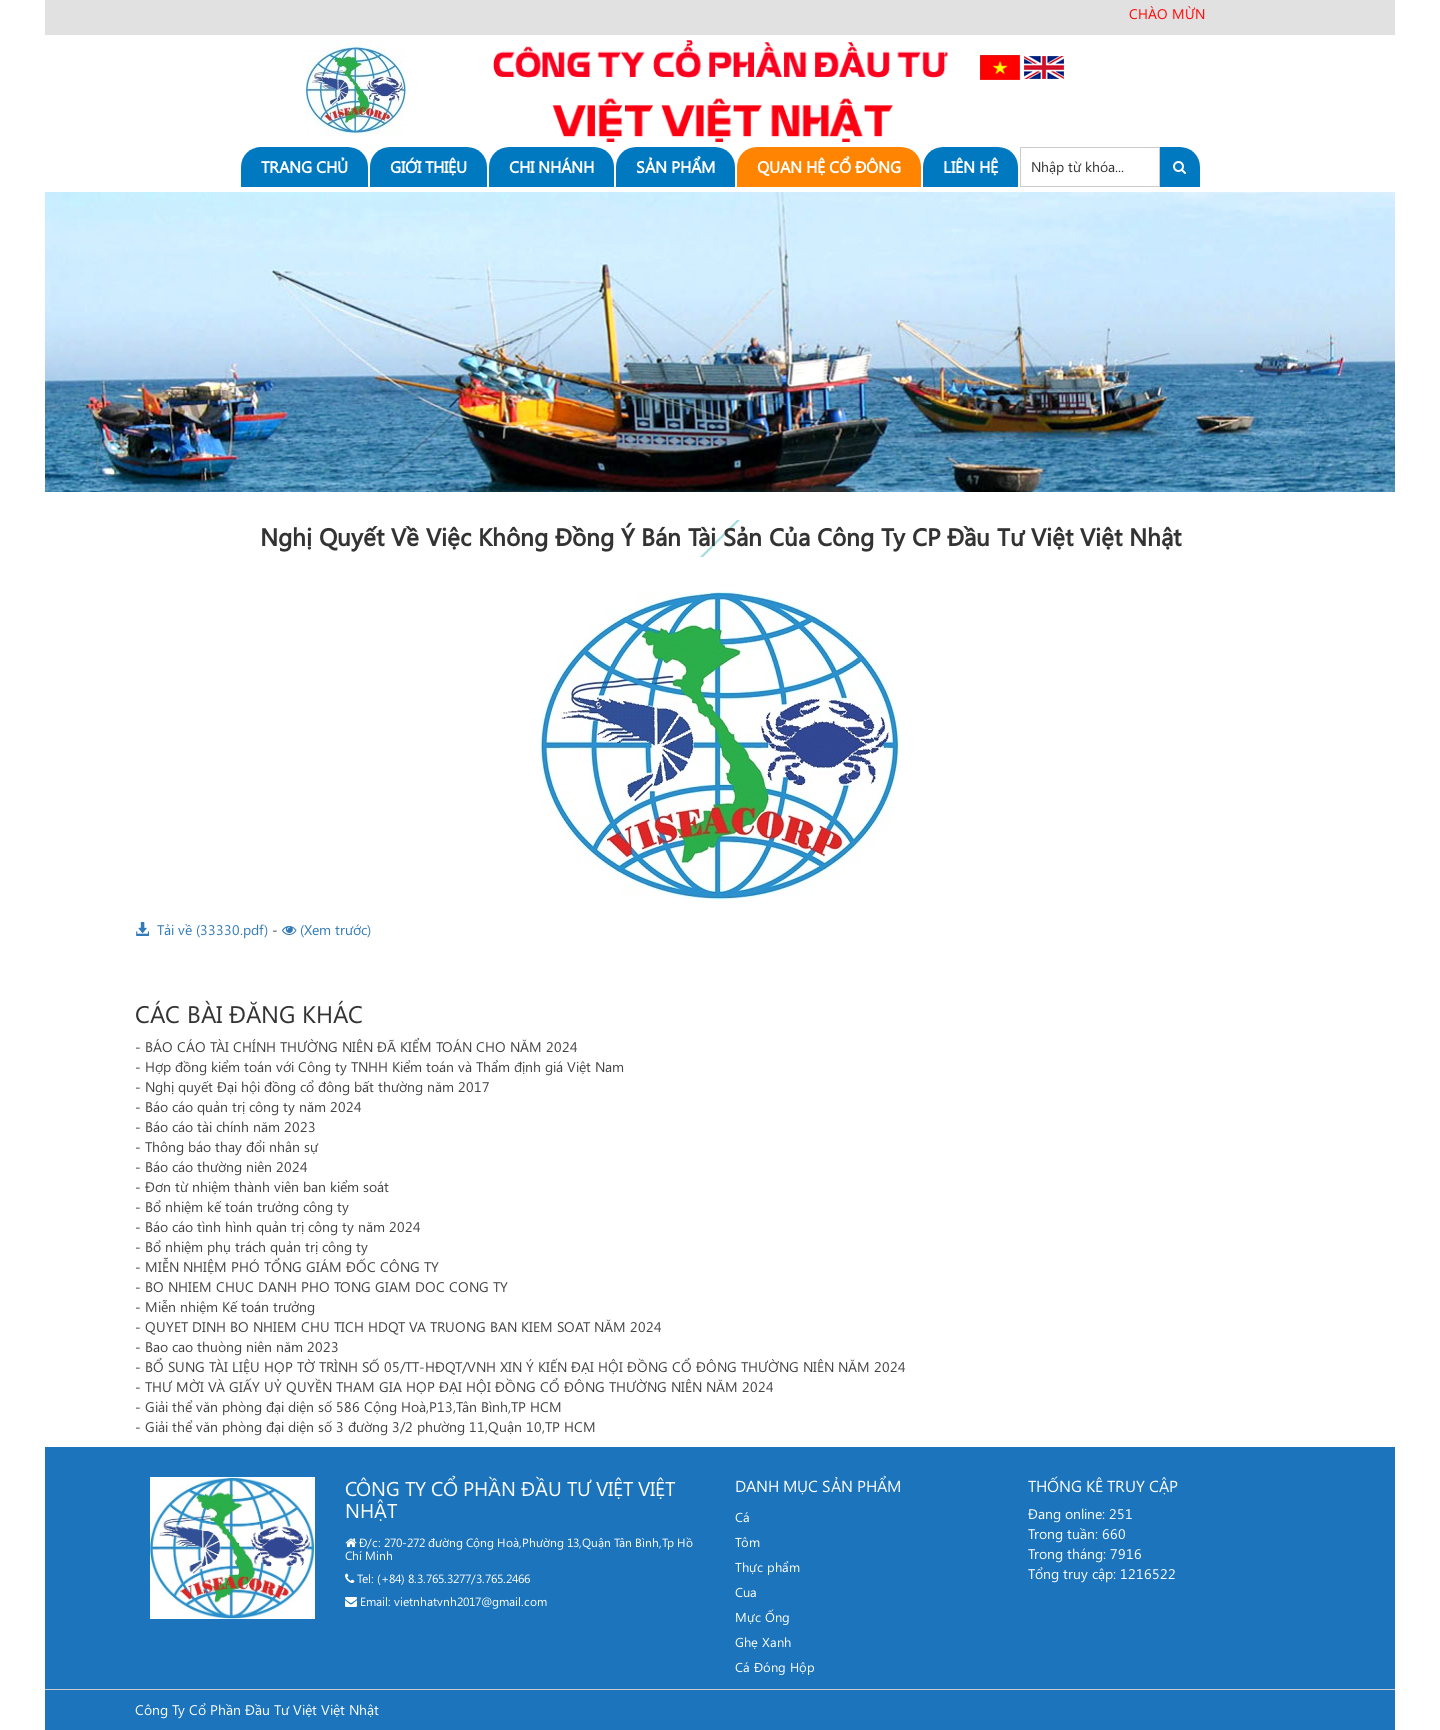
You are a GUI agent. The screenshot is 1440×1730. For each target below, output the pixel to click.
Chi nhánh (551, 166)
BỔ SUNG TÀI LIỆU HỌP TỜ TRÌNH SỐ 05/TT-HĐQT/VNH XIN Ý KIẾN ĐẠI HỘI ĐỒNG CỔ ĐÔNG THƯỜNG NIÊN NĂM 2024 (525, 1366)
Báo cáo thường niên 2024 (226, 1166)
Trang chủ (304, 166)
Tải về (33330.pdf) (201, 929)
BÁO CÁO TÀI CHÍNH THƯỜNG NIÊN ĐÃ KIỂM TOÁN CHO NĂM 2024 (361, 1046)
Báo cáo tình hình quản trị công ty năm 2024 (283, 1226)
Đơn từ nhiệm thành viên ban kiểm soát (267, 1186)
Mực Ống (762, 1616)
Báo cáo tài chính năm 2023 (230, 1126)
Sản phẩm (675, 166)
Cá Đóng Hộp (775, 1666)
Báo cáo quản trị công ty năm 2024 (253, 1106)
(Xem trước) (326, 929)
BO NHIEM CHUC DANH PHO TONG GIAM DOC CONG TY (326, 1286)
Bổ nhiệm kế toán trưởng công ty (247, 1206)
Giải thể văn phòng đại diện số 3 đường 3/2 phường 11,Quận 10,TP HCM (370, 1426)
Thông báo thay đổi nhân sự (231, 1146)
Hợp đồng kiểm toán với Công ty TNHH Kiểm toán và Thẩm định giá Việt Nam (384, 1066)
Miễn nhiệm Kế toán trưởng (230, 1306)
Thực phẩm (767, 1566)
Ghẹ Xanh (763, 1641)
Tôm (747, 1541)
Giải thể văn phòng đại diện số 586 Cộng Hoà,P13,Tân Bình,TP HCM (353, 1406)
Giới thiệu (428, 166)
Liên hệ (970, 166)
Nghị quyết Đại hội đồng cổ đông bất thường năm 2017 (317, 1086)
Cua (746, 1591)
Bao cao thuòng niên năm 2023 (242, 1346)
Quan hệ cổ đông (829, 166)
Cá (742, 1516)
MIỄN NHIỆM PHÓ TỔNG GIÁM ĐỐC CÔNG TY (292, 1266)
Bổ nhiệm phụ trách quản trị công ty (256, 1246)
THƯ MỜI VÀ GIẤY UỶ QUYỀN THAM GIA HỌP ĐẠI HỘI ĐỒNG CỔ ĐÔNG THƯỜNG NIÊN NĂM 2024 (459, 1386)
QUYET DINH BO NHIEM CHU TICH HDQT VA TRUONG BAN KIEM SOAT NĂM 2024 (403, 1326)
